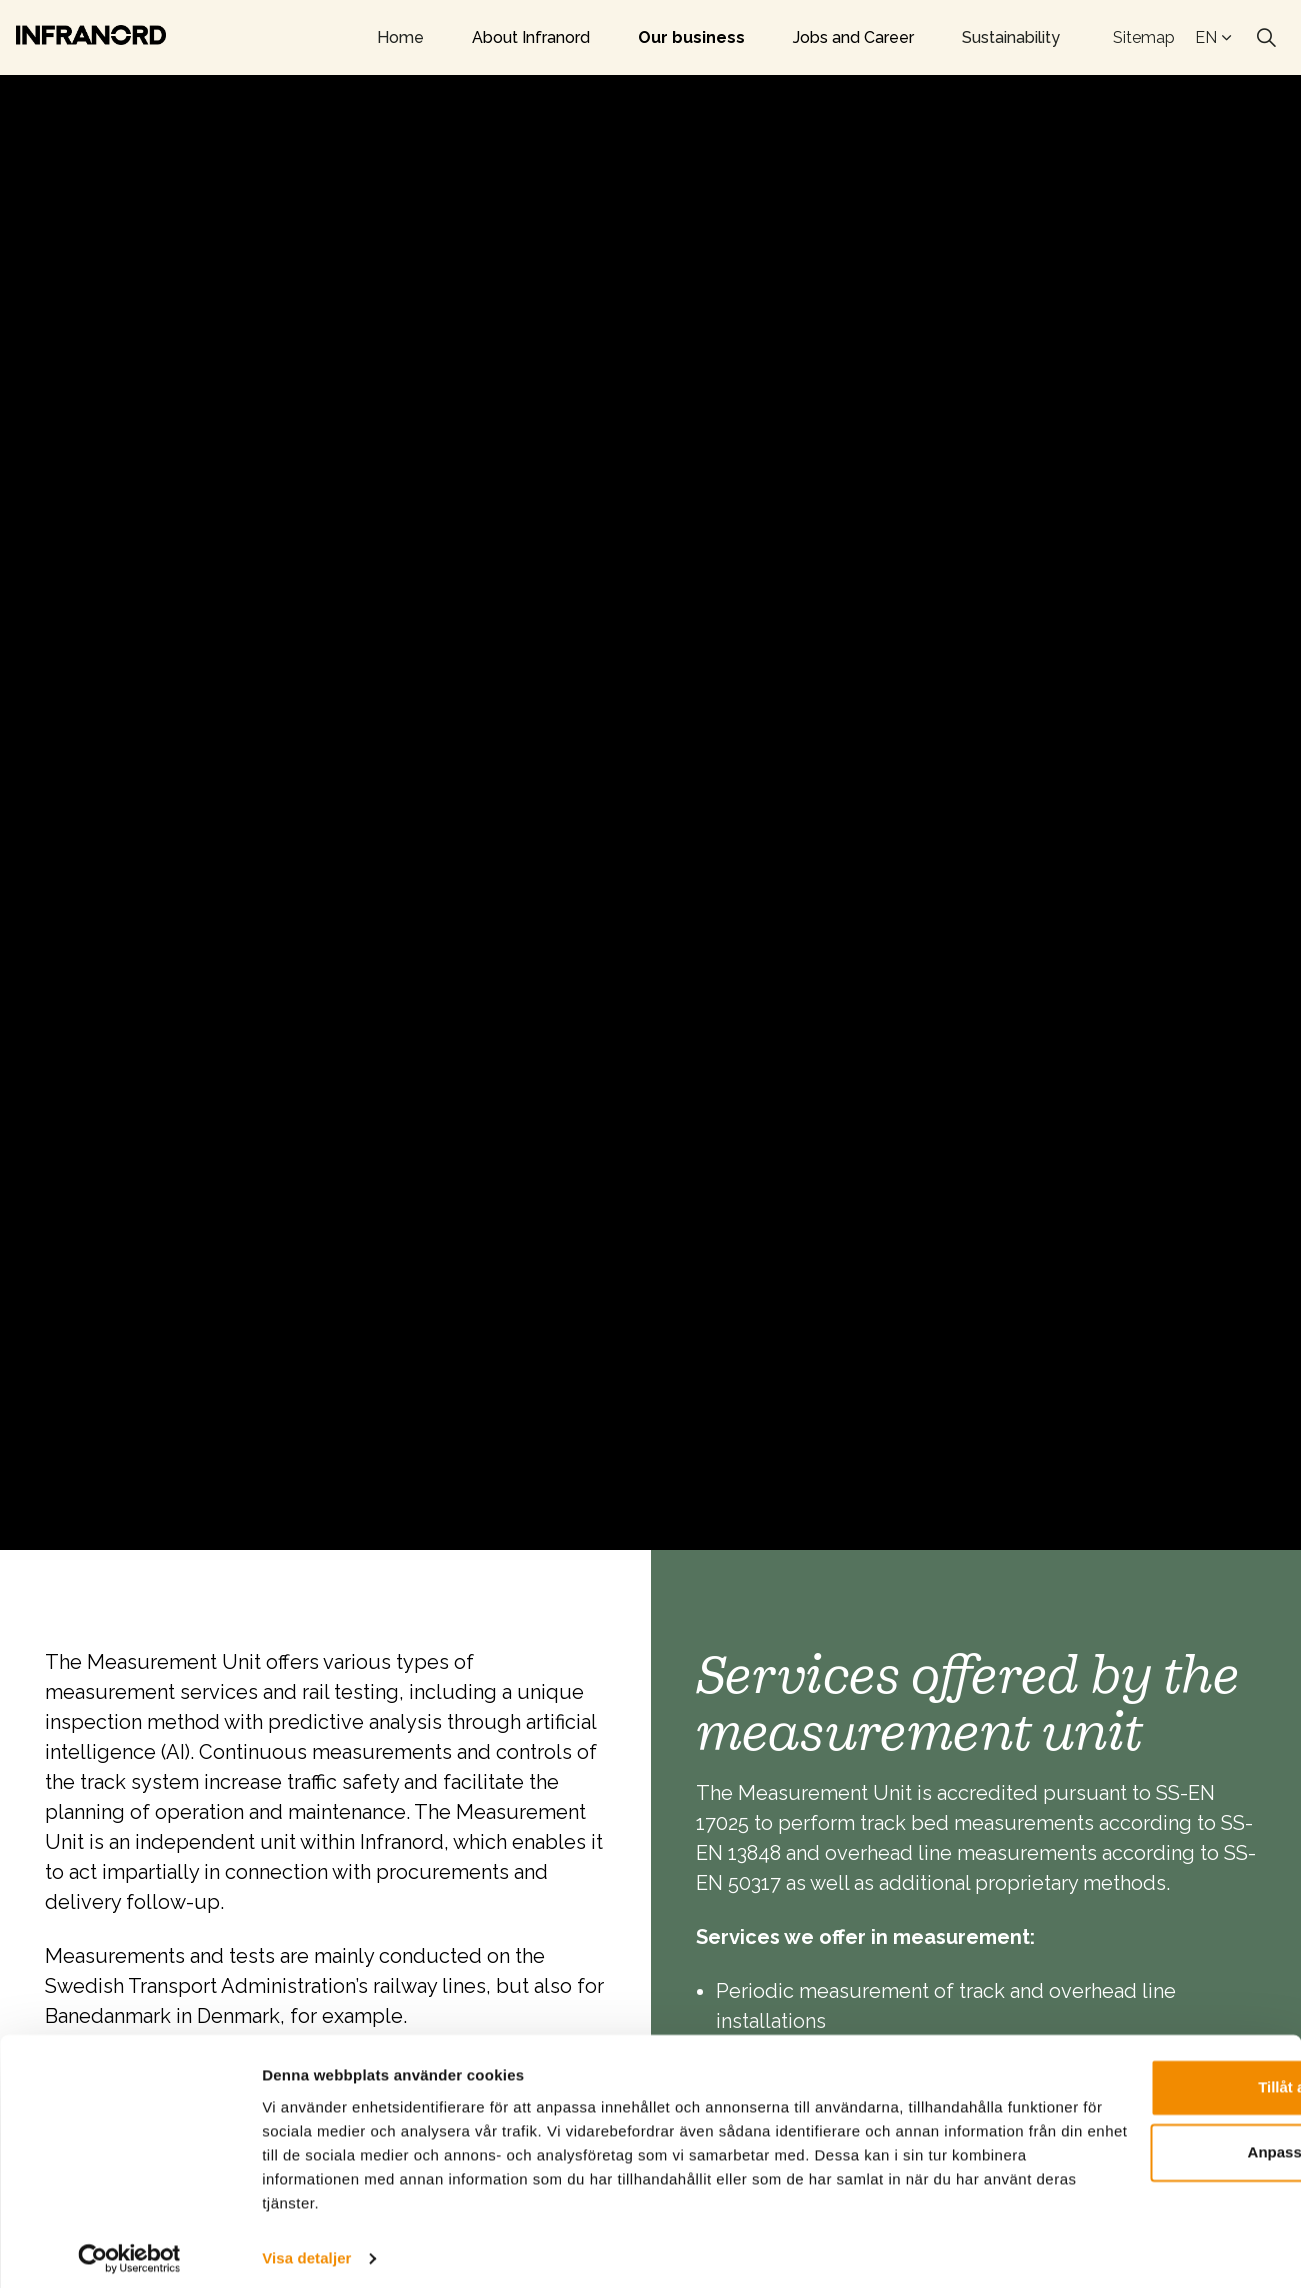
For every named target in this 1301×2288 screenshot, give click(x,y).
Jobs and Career (853, 37)
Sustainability (1011, 37)
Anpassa (1134, 2142)
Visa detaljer (306, 2248)
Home (400, 37)
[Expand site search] (1266, 38)
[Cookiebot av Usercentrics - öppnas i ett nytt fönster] (129, 2249)
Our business (691, 37)
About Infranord (531, 37)
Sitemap (1144, 37)
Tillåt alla (1134, 2077)
